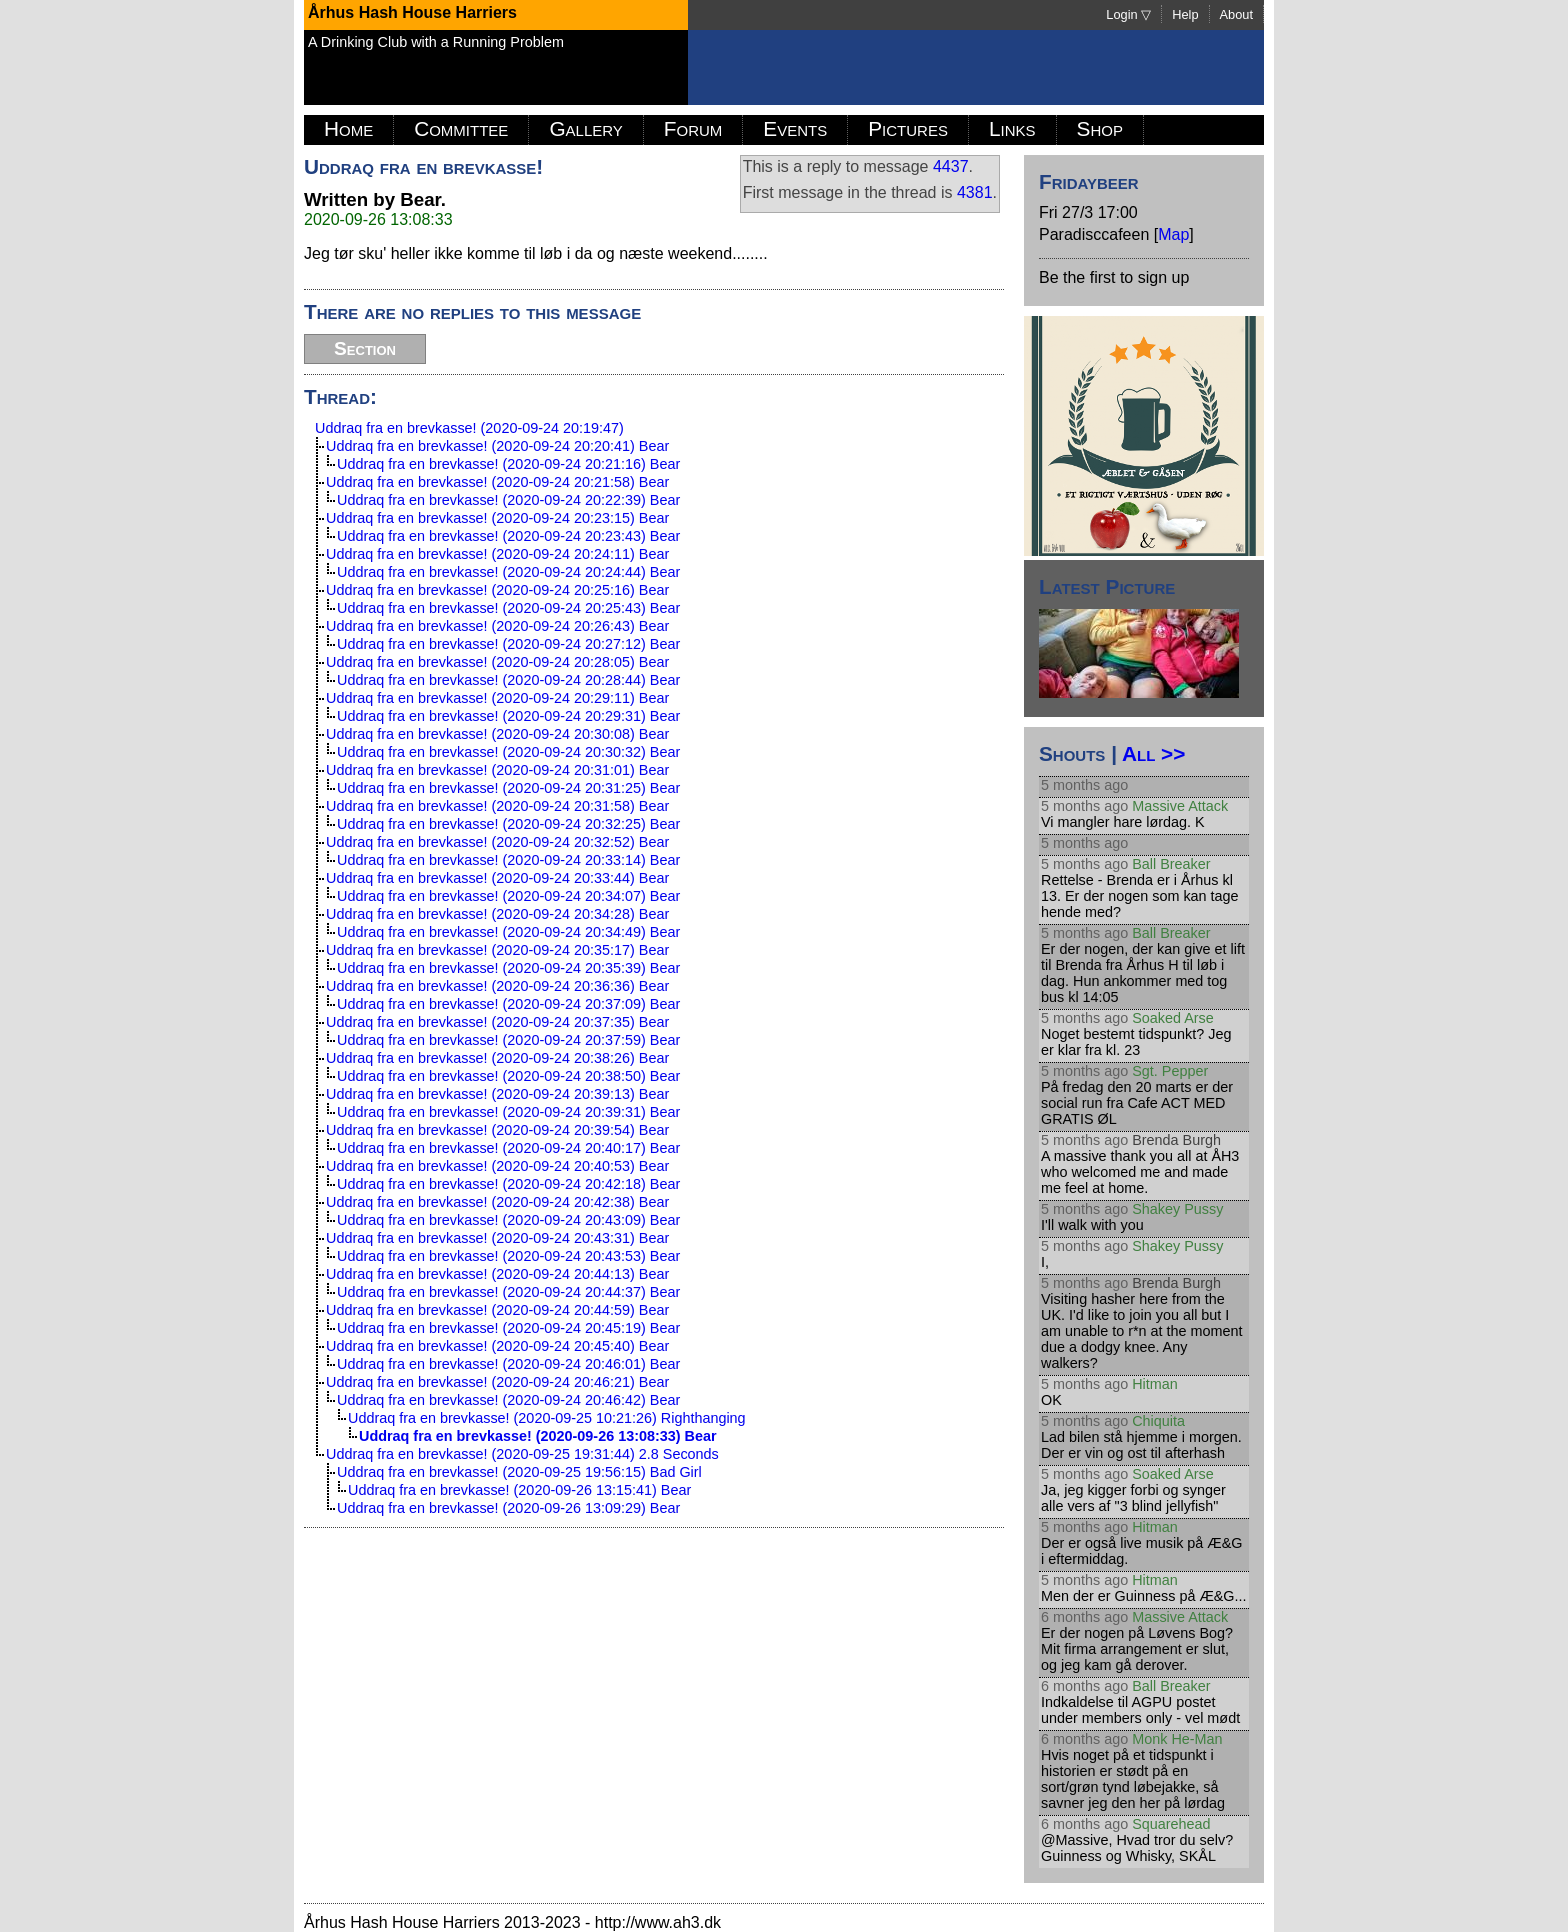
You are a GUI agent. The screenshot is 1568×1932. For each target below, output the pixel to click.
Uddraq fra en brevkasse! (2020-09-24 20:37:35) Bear (497, 1022)
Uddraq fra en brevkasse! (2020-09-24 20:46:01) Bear (508, 1364)
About (1236, 14)
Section (365, 348)
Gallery (585, 128)
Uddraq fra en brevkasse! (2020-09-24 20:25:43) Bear (508, 608)
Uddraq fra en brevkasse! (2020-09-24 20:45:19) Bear (508, 1328)
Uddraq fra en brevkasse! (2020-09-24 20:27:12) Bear (508, 644)
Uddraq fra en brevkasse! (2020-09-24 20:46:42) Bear (508, 1400)
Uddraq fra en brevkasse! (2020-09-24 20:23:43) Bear (508, 536)
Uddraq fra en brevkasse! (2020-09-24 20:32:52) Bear (497, 842)
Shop (1100, 128)
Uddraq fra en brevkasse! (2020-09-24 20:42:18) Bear (508, 1184)
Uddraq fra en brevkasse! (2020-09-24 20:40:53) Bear (497, 1166)
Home (348, 128)
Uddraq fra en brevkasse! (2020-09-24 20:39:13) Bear (497, 1094)
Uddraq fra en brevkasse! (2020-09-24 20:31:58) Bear (497, 806)
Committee (461, 128)
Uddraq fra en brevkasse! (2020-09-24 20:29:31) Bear (508, 716)
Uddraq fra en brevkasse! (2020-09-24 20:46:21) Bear (497, 1382)
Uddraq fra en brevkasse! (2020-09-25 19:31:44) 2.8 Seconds (522, 1454)
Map (1173, 234)
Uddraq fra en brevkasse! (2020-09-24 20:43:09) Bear (508, 1220)
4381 (975, 192)
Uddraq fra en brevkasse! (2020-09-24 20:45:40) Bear (497, 1346)
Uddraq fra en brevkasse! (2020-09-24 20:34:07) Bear (508, 896)
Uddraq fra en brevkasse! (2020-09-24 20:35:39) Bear (508, 968)
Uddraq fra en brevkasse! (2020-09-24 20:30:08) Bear (497, 734)
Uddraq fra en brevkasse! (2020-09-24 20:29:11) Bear (497, 698)
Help (1185, 14)
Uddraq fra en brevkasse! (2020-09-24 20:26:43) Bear (497, 626)
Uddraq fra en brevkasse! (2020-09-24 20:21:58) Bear (497, 482)
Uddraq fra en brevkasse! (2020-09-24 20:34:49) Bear (508, 932)
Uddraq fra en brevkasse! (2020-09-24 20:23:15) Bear (497, 518)
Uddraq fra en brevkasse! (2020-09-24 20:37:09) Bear (508, 1004)
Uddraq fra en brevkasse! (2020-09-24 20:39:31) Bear (508, 1112)
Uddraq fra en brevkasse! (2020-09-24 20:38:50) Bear (508, 1076)
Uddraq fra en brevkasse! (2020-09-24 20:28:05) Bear (497, 662)
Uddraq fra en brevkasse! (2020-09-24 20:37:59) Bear (508, 1040)
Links (1012, 128)
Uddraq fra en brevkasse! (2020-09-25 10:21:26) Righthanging (547, 1418)
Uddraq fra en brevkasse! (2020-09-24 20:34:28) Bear (497, 914)
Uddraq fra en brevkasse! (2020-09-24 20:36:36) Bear (497, 986)
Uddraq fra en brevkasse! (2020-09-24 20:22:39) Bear (508, 500)
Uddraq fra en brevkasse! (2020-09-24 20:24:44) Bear (508, 572)
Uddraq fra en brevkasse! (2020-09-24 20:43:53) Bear (508, 1256)
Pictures (908, 128)
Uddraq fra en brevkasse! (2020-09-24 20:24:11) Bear (497, 554)
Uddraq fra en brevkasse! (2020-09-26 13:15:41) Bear (519, 1490)
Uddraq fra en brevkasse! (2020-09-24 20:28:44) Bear (508, 680)
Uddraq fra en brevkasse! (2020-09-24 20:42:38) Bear (497, 1202)
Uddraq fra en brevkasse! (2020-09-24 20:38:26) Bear (497, 1058)
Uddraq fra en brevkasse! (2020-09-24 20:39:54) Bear (497, 1130)
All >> (1153, 753)
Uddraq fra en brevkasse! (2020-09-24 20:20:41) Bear (497, 446)
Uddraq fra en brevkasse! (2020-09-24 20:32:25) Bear (508, 824)
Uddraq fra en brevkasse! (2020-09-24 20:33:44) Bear (497, 878)
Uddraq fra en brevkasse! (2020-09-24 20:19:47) (469, 428)
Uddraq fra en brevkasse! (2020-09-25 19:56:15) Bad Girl (519, 1472)
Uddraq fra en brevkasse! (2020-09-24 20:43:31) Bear (497, 1238)
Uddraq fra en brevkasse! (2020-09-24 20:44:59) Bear (497, 1310)
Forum (693, 128)
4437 (951, 166)
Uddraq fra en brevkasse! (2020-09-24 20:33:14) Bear (508, 860)
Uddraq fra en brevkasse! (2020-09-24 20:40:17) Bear (508, 1148)
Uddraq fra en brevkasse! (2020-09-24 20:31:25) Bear (508, 788)
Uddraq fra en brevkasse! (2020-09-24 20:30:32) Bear (508, 752)
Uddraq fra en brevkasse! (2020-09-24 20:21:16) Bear (508, 464)
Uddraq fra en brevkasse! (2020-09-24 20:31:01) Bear (497, 770)
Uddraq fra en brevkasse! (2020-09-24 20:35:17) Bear (497, 950)
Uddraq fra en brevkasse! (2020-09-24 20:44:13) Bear (497, 1274)
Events (795, 128)
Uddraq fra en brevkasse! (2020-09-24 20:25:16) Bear (497, 590)
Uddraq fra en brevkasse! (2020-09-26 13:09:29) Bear (508, 1508)
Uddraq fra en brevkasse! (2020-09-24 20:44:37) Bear (508, 1292)
